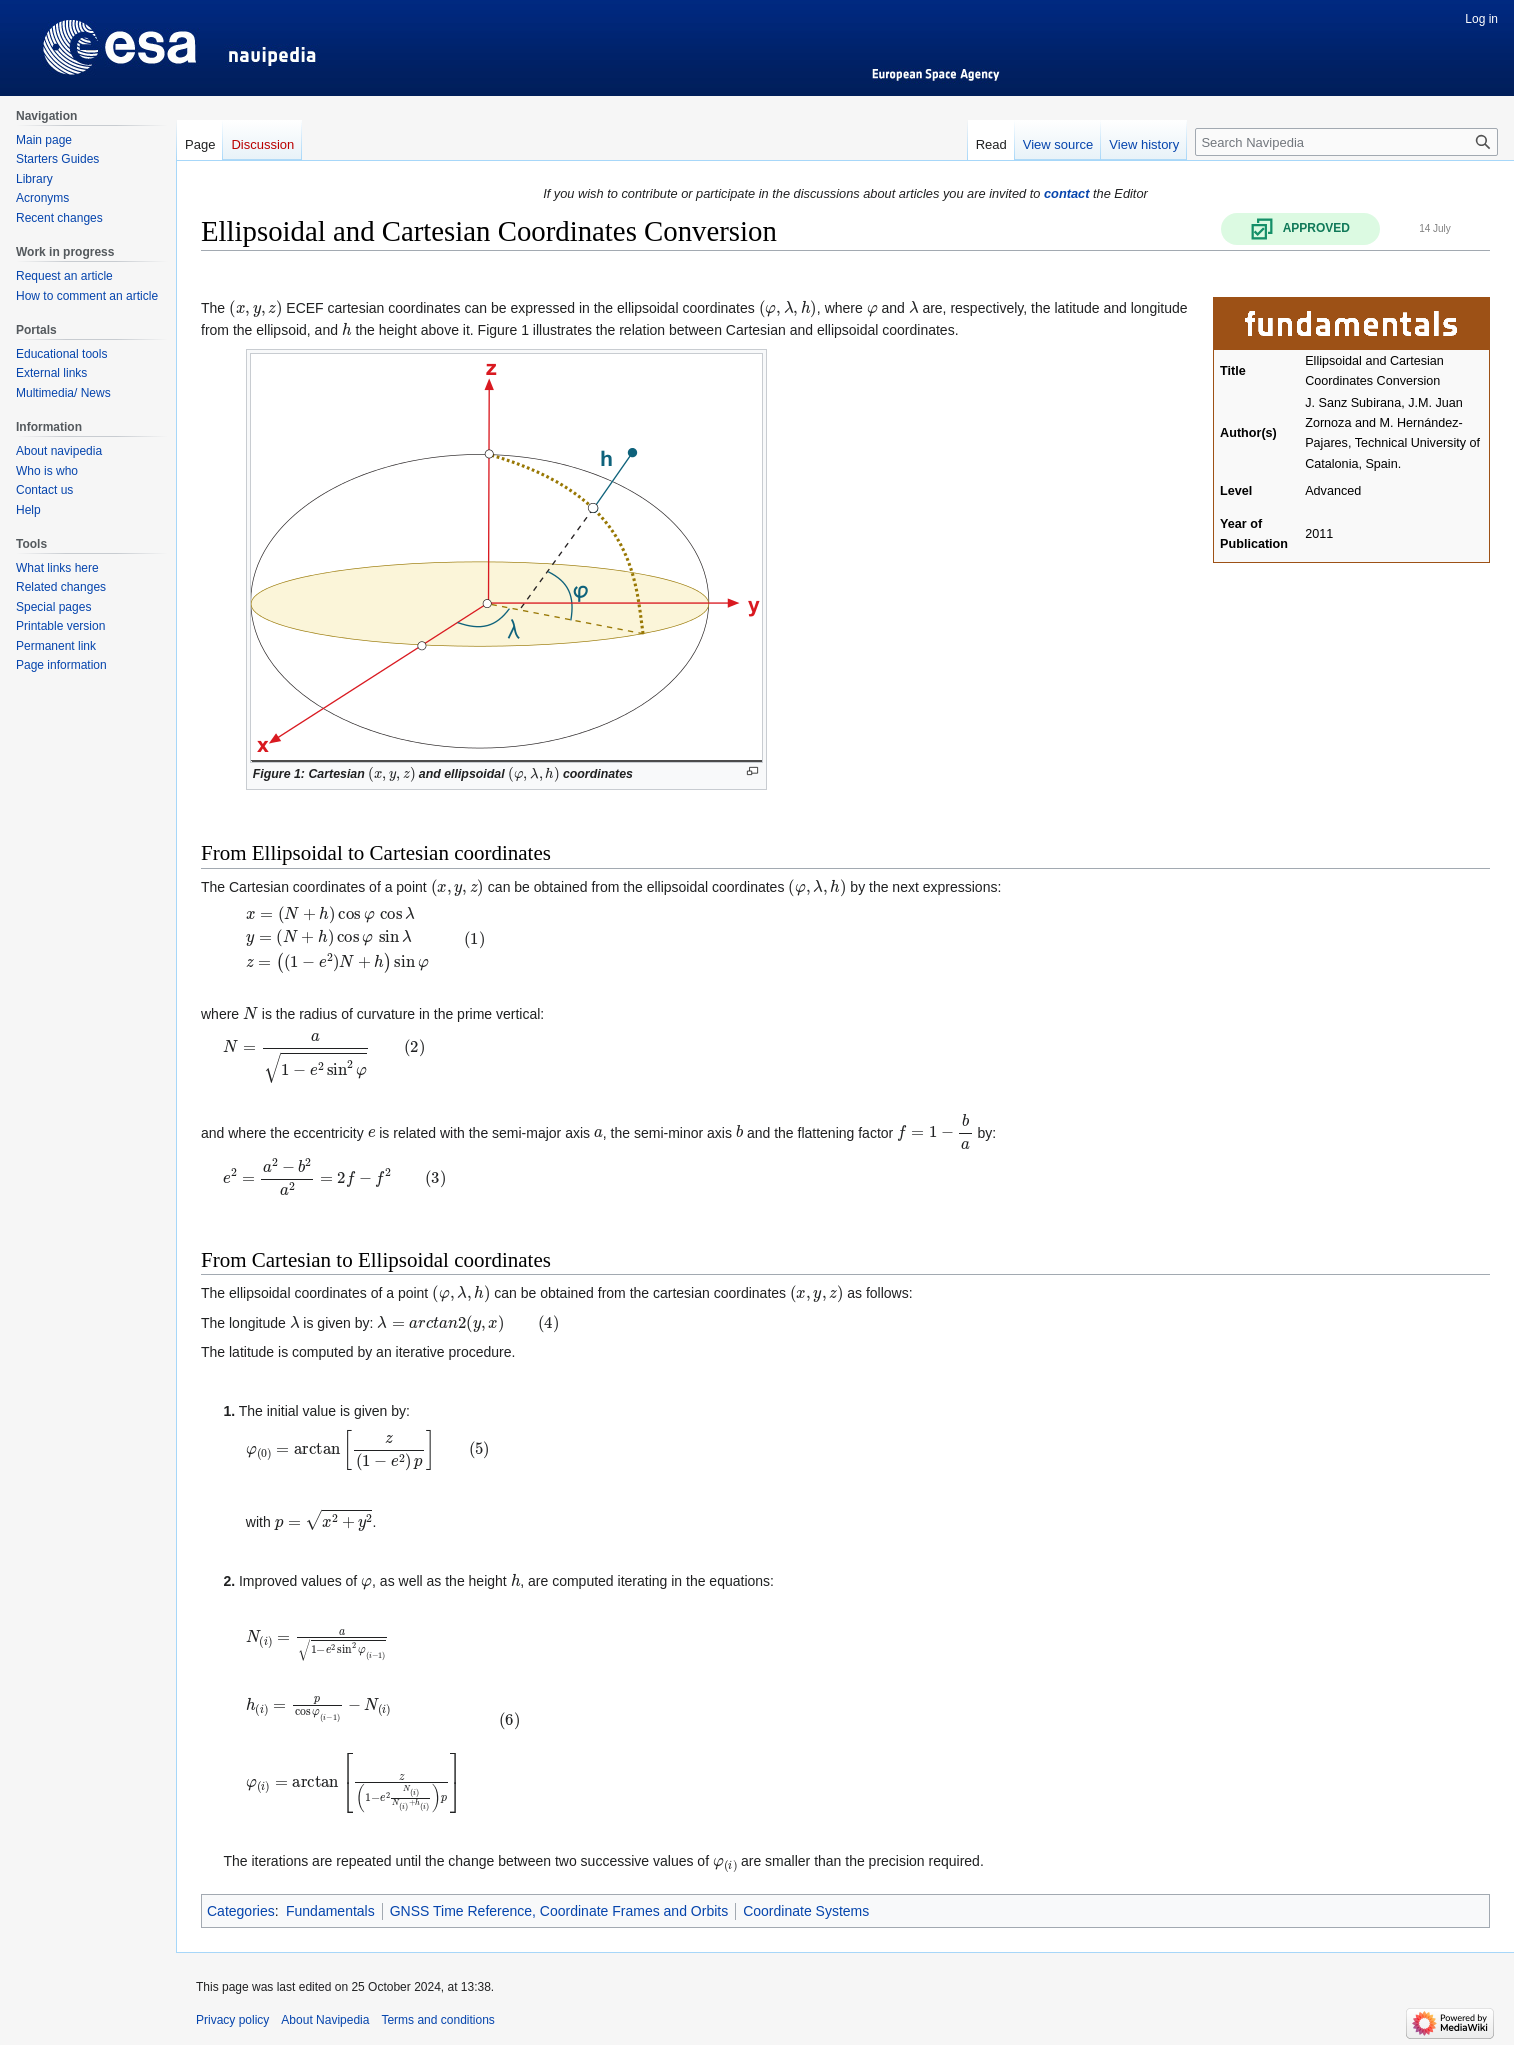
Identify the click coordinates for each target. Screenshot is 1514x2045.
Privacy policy (232, 2020)
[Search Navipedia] (1346, 142)
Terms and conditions (437, 2020)
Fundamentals (330, 1911)
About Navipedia (325, 2020)
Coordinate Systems (806, 1911)
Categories (241, 1911)
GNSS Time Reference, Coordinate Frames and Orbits (559, 1911)
